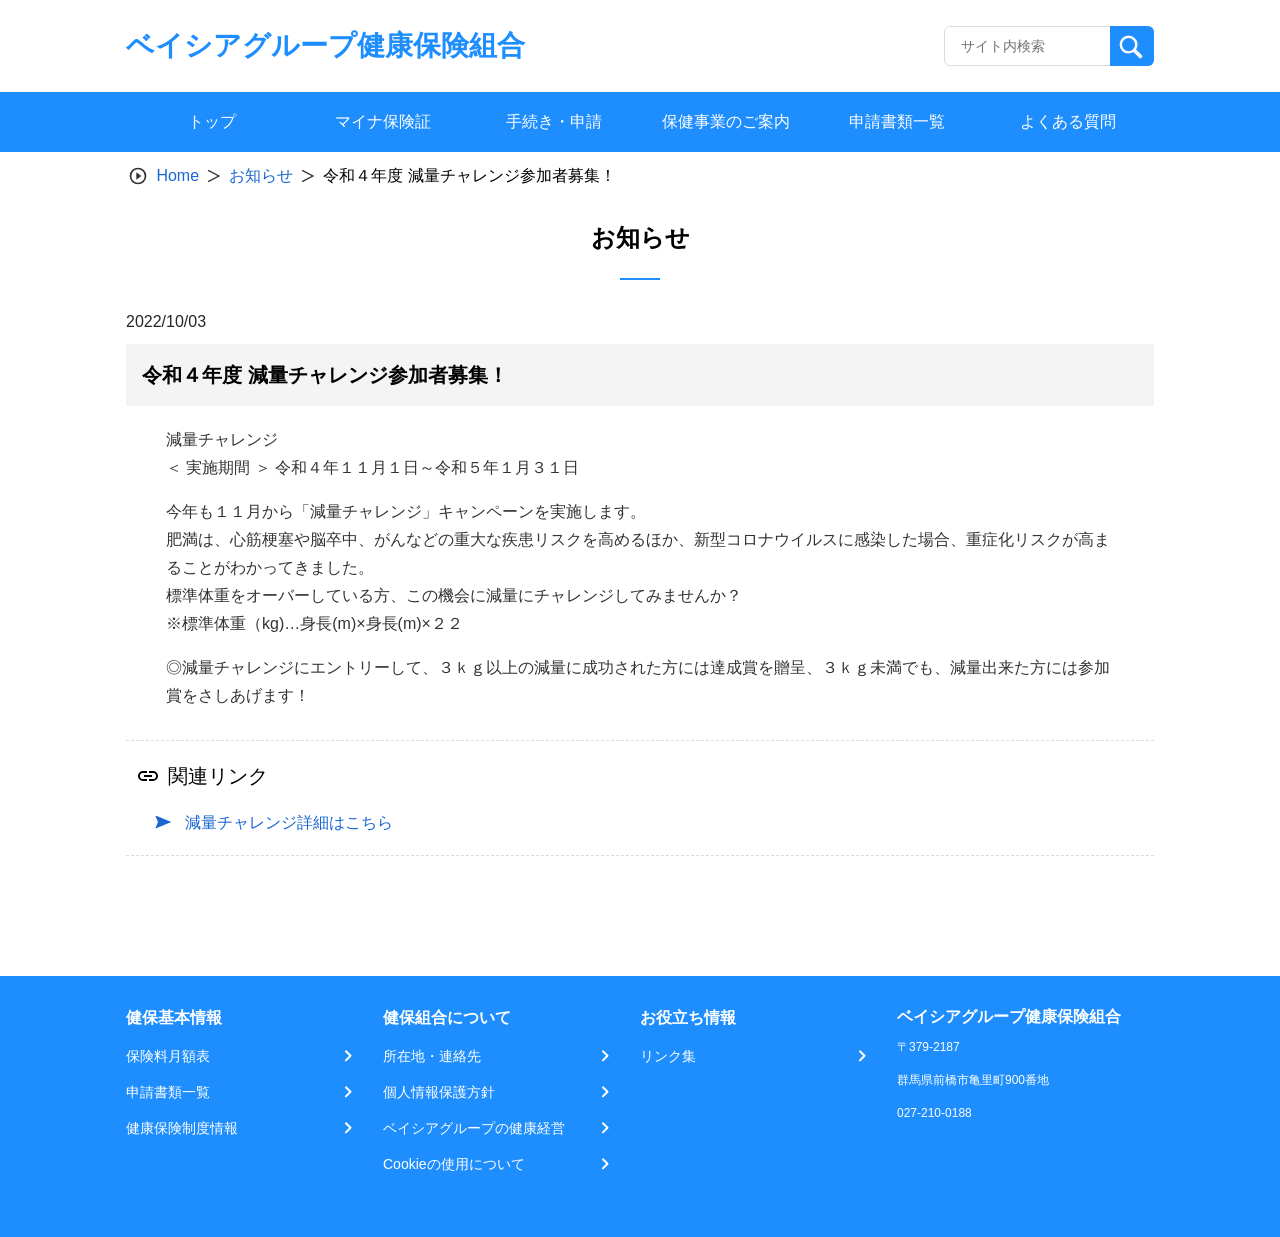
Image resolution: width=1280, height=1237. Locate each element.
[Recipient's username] (1027, 46)
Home (177, 175)
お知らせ (261, 175)
